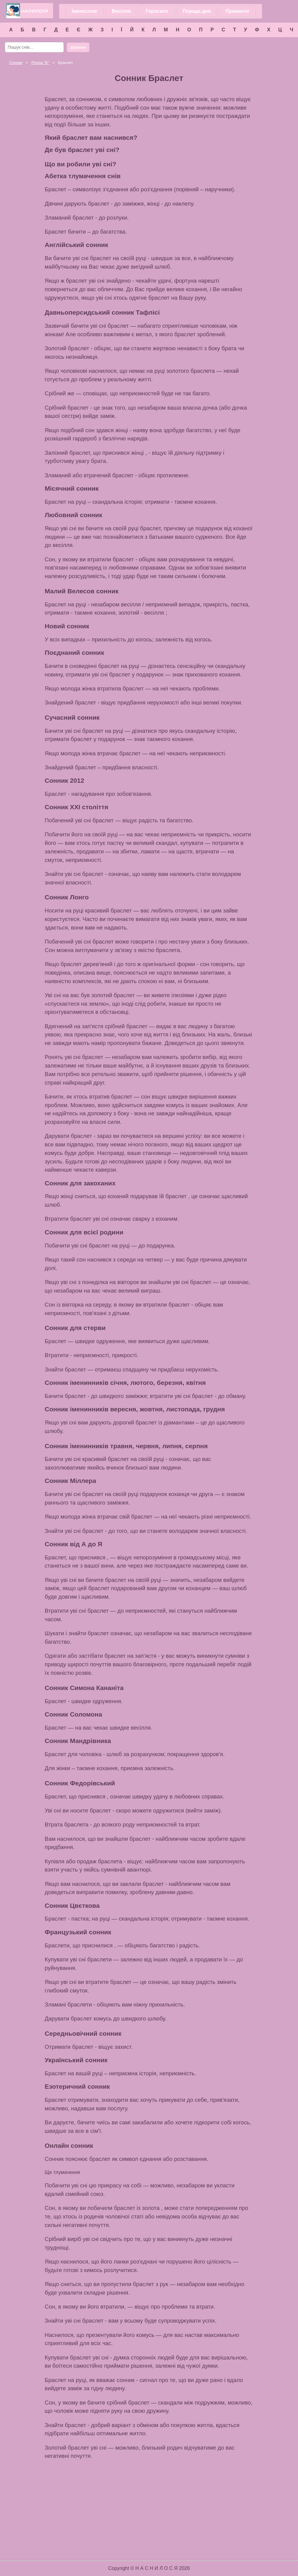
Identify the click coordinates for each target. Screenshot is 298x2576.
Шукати (78, 47)
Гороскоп (156, 11)
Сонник (15, 62)
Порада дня (197, 11)
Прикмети (237, 11)
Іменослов (84, 11)
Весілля (121, 11)
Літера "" (40, 62)
